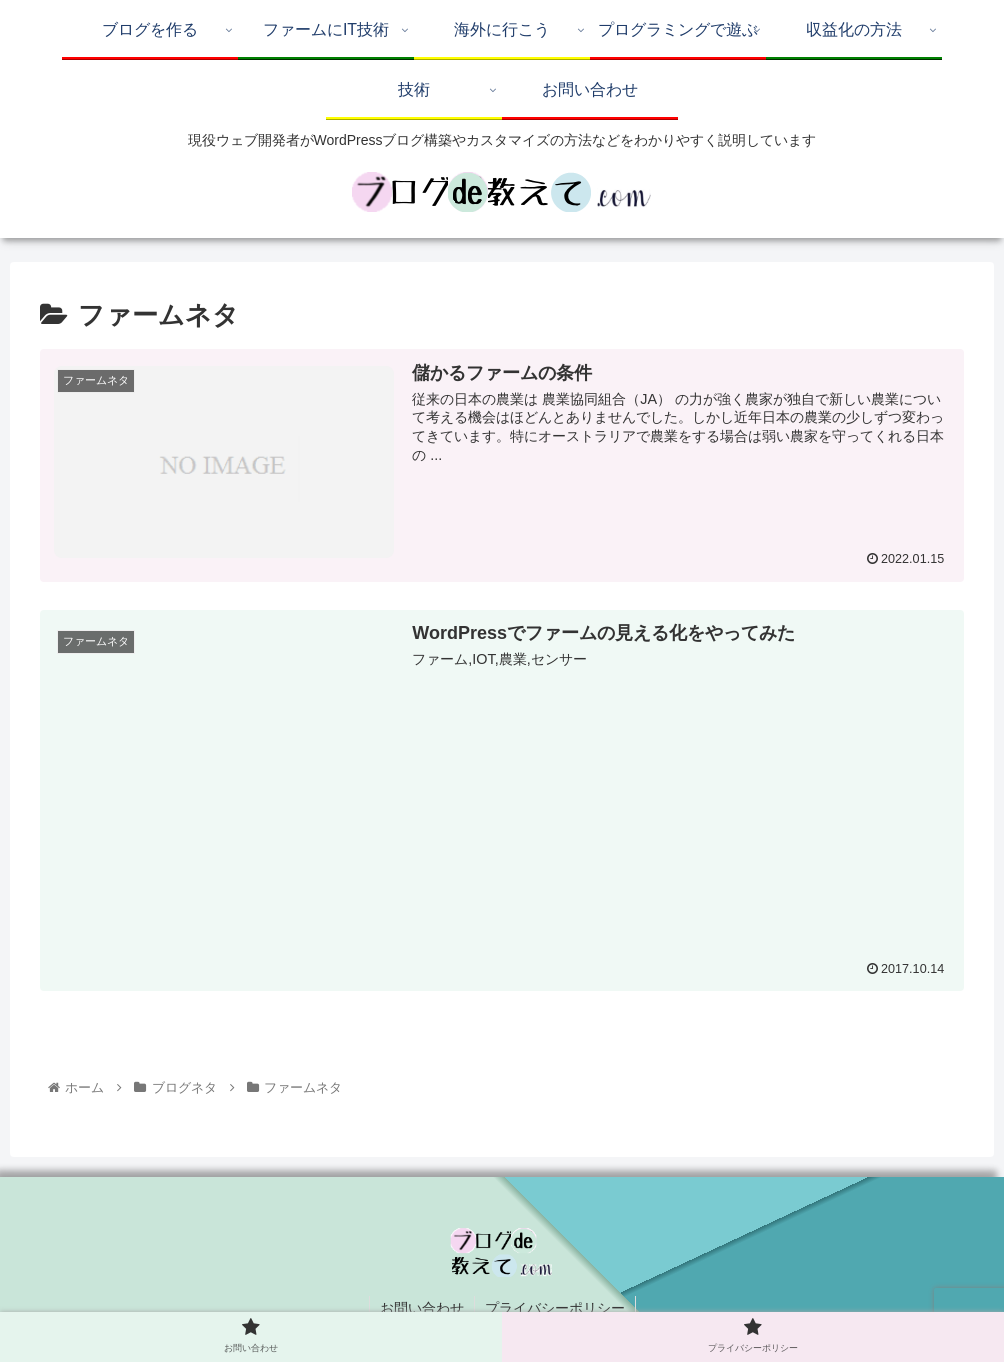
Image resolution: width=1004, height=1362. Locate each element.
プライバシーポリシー (555, 1308)
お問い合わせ (422, 1308)
